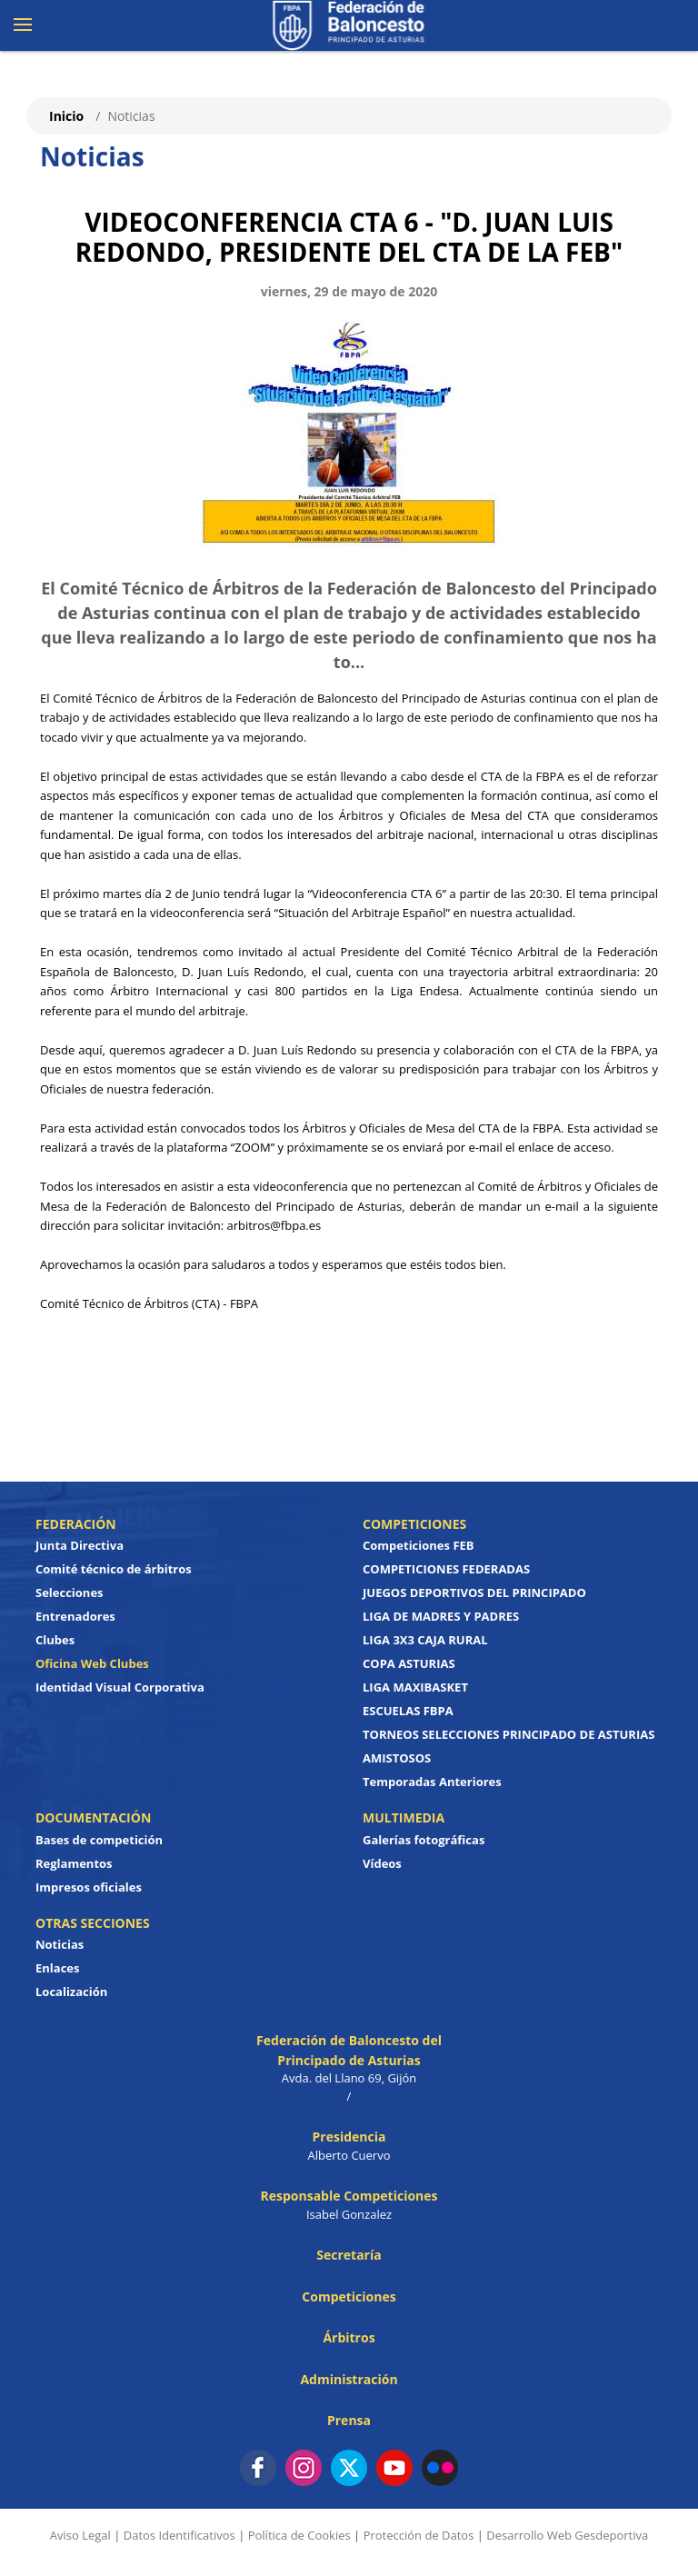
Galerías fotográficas (423, 1840)
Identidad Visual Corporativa (119, 1687)
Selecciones (69, 1592)
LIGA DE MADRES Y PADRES (441, 1616)
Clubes (55, 1640)
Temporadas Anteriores (432, 1781)
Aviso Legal (80, 2535)
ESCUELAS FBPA (408, 1710)
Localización (71, 1991)
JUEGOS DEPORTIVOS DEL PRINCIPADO (474, 1592)
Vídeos (382, 1863)
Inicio (66, 116)
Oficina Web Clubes (92, 1663)
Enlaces (57, 1968)
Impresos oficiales (88, 1887)
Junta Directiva (79, 1545)
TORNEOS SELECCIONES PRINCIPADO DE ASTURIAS (508, 1734)
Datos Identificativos (179, 2535)
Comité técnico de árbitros (113, 1569)
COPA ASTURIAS (409, 1663)
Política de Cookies (299, 2535)
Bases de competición (99, 1840)
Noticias (59, 1944)
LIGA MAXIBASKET (415, 1687)
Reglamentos (74, 1863)
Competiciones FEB (418, 1545)
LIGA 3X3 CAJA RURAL (425, 1640)
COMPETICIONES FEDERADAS (446, 1569)
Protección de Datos (419, 2535)
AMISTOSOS (397, 1758)
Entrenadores (75, 1616)
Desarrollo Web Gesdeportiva (567, 2535)
